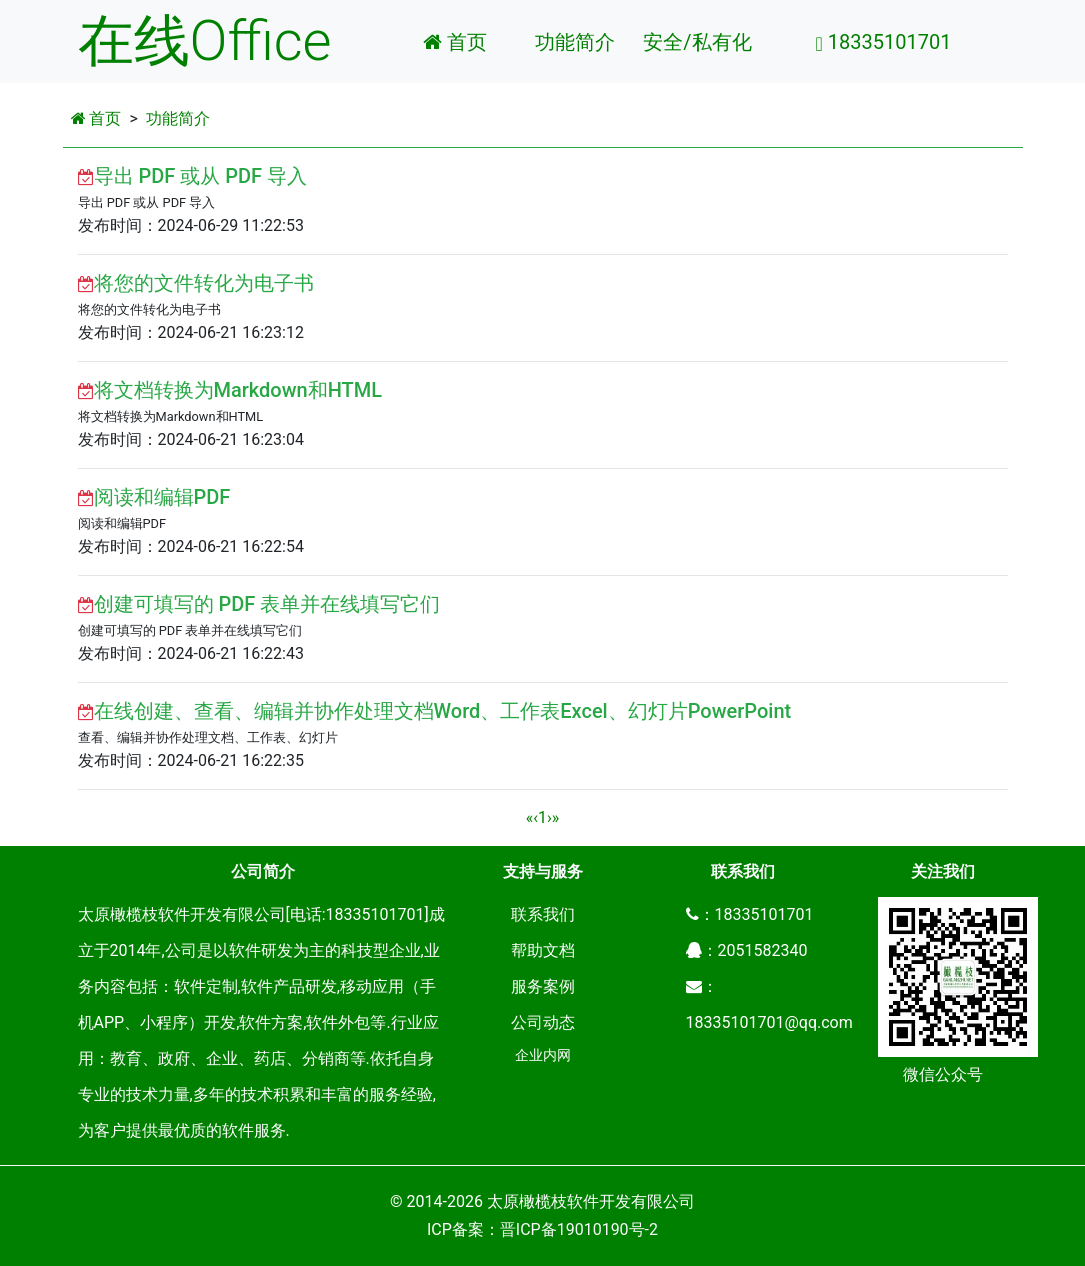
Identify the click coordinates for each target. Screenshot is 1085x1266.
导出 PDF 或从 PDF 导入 (201, 176)
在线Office (205, 41)
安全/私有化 (697, 42)
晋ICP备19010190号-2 (579, 1229)
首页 (455, 42)
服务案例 (543, 986)
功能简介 (575, 42)
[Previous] (530, 817)
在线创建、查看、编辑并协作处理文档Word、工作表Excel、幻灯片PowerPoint (443, 711)
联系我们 (543, 914)
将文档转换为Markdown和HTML (238, 390)
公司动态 (543, 1022)
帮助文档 (543, 950)
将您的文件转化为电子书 (204, 283)
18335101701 (884, 42)
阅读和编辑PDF (162, 497)
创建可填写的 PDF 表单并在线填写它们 (267, 604)
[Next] (549, 817)
